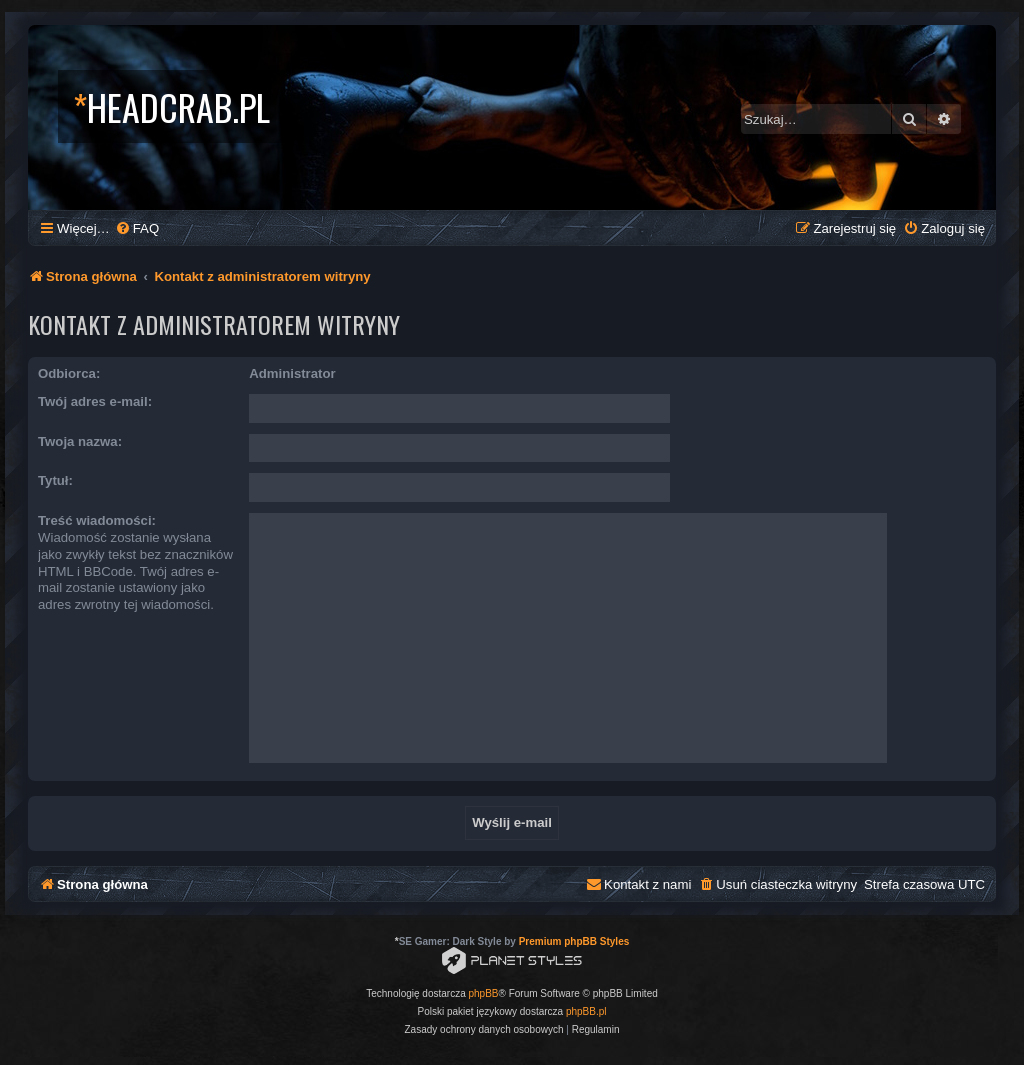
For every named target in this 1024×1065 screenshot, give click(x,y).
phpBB (484, 993)
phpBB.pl (586, 1011)
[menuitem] (137, 228)
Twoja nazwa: (80, 441)
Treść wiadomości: (97, 520)
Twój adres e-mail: (95, 401)
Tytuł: (55, 480)
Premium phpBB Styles (574, 941)
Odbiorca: (69, 373)
